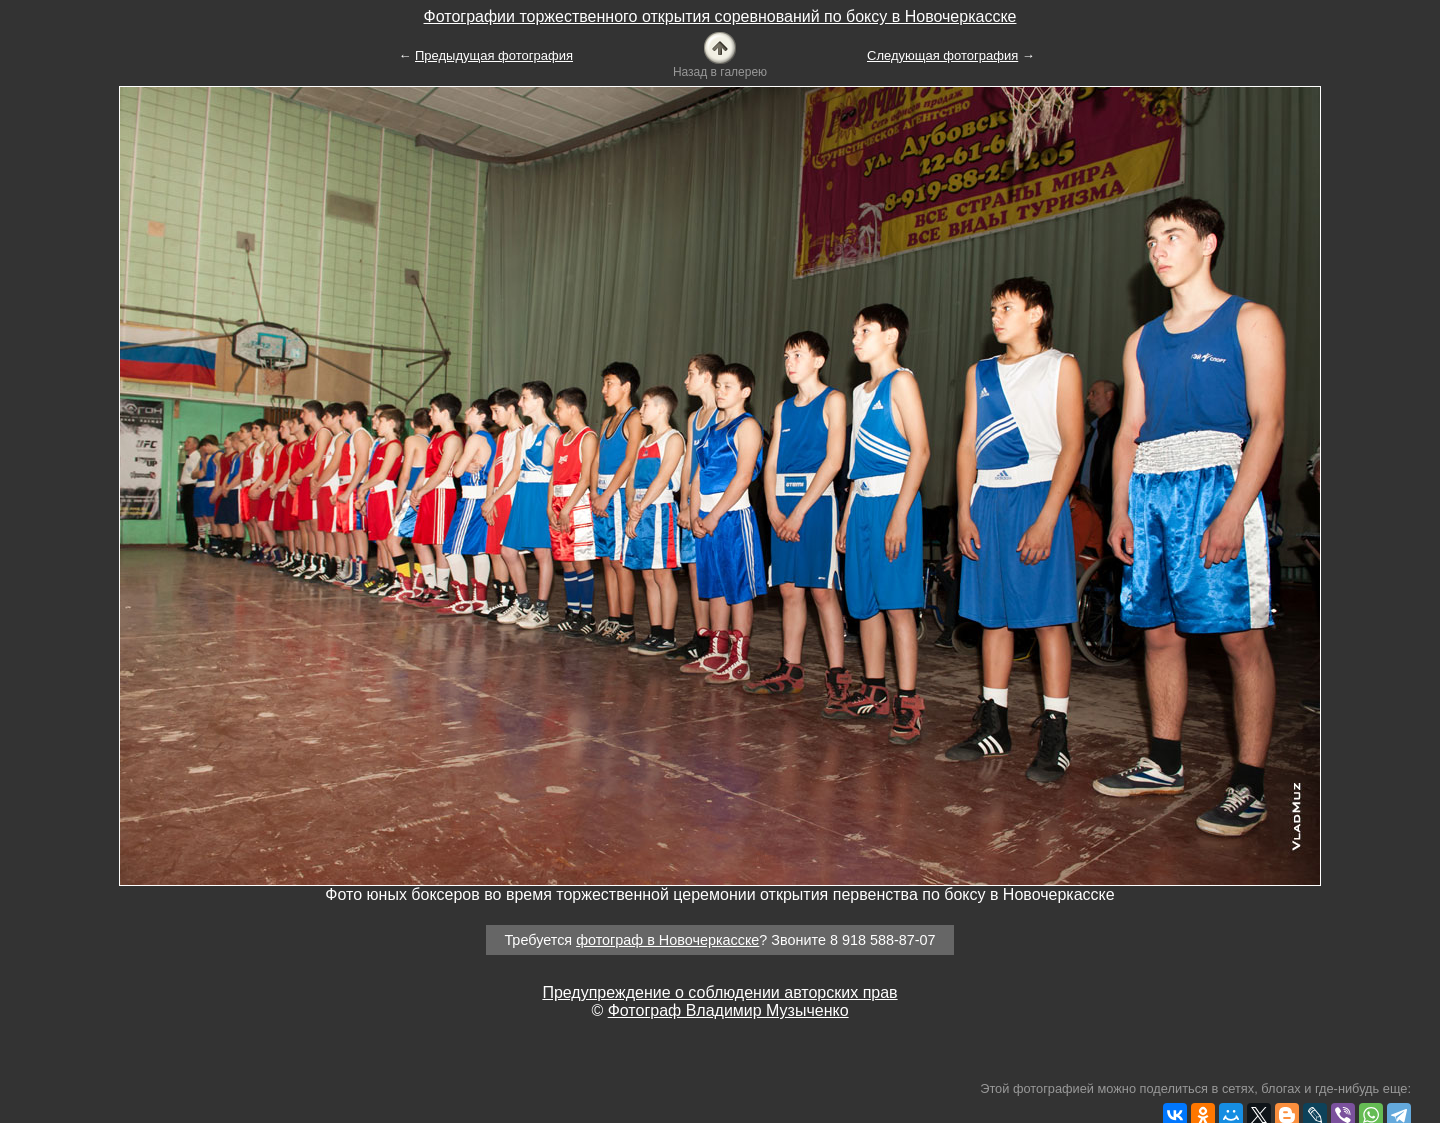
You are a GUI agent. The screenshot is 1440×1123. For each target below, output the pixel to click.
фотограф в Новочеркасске (667, 940)
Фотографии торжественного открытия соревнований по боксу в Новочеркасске (720, 16)
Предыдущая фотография (494, 55)
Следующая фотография (942, 55)
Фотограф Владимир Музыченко (728, 1010)
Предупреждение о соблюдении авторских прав (719, 992)
